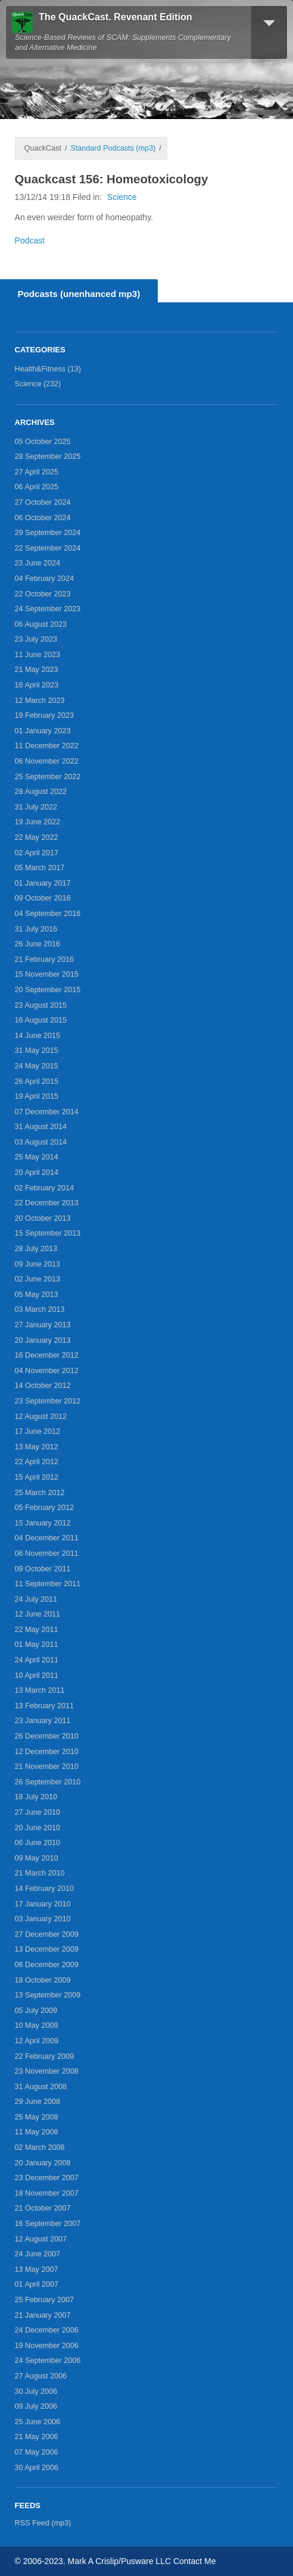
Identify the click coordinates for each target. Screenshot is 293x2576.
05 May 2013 (36, 1294)
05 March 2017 (40, 868)
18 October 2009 (43, 1980)
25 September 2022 (48, 777)
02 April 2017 (37, 853)
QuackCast (42, 148)
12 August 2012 (41, 1416)
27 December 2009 (47, 1934)
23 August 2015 (41, 1005)
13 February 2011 (44, 1706)
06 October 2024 (43, 518)
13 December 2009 (47, 1949)
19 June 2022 (37, 822)
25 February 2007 (44, 2300)
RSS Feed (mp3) (43, 2523)
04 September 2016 (48, 913)
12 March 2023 (40, 700)
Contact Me (194, 2561)
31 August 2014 (41, 1127)
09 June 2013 (37, 1264)
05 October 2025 (43, 441)
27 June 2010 (37, 1812)
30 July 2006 (36, 2391)
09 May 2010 (36, 1858)
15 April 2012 (37, 1477)
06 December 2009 (47, 1965)
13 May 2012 (36, 1447)
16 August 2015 (41, 1020)
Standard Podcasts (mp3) (112, 148)
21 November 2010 (47, 1766)
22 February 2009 (44, 2056)
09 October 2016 (43, 898)
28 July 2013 (36, 1249)
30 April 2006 (37, 2468)
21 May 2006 (36, 2437)
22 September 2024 (48, 548)
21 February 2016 (44, 959)
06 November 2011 (47, 1553)
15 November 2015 (47, 974)
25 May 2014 (36, 1157)
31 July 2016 (36, 929)
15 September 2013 (48, 1233)
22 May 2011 (36, 1629)
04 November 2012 (47, 1371)
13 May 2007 (36, 2269)
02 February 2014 (44, 1188)
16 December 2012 (47, 1355)
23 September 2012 (48, 1401)
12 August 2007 (41, 2239)
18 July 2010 (36, 1797)
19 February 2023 (44, 715)
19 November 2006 (47, 2345)
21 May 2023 (36, 669)
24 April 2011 (37, 1660)
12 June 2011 (37, 1614)
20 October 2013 (43, 1218)
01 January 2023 (43, 731)
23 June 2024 (37, 563)
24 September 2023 (48, 609)
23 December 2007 (47, 2178)
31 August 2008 (41, 2087)
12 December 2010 (47, 1751)
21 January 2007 (43, 2315)
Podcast (30, 240)
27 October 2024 (43, 502)
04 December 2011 (47, 1538)
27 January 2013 (43, 1325)
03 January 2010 (43, 1919)
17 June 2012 (37, 1431)
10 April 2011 (37, 1675)
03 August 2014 (41, 1142)
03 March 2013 (40, 1309)
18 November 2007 (47, 2193)
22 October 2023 (43, 594)
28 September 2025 (48, 456)
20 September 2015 (48, 990)
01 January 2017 (43, 883)
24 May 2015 (36, 1066)
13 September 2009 (48, 1995)
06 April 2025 (37, 487)
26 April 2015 (37, 1081)
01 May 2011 (36, 1644)
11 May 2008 (36, 2132)
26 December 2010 (47, 1736)
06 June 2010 (37, 1843)
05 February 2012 (44, 1507)
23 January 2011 (43, 1721)
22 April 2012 (37, 1462)
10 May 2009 (36, 2025)
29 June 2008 (37, 2101)
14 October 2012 (43, 1385)
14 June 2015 (37, 1035)
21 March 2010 (40, 1873)
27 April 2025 (37, 472)
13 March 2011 (40, 1690)
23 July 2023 (36, 639)
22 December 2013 (47, 1203)
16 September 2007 (48, 2223)
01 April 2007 (37, 2284)
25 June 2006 (37, 2422)
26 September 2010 (48, 1782)
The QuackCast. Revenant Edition (115, 17)
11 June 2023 (37, 655)
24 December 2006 (47, 2330)
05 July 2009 (36, 2010)
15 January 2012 (43, 1523)
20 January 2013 (43, 1340)
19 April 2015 (37, 1096)
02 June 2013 (37, 1279)
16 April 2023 (37, 685)
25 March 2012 (40, 1493)
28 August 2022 (41, 791)
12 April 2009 (37, 2041)
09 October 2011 (43, 1569)
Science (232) (38, 384)
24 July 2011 (36, 1599)
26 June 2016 (37, 944)
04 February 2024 (44, 578)
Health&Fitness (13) (48, 369)
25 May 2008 (36, 2117)
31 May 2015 (36, 1050)
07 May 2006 (36, 2452)
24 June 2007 (37, 2254)
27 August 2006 (41, 2376)
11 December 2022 (47, 746)
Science (122, 197)
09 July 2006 (36, 2406)
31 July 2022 (36, 807)
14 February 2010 (44, 1888)
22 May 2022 (36, 837)
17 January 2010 (43, 1904)
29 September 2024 (48, 533)
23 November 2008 (47, 2071)
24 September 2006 (48, 2360)
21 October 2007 (43, 2208)
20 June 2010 (37, 1828)
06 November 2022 (47, 761)
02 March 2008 (40, 2147)
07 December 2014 (47, 1112)
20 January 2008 (43, 2163)
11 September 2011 (48, 1584)
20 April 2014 (37, 1172)
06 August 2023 (41, 624)
